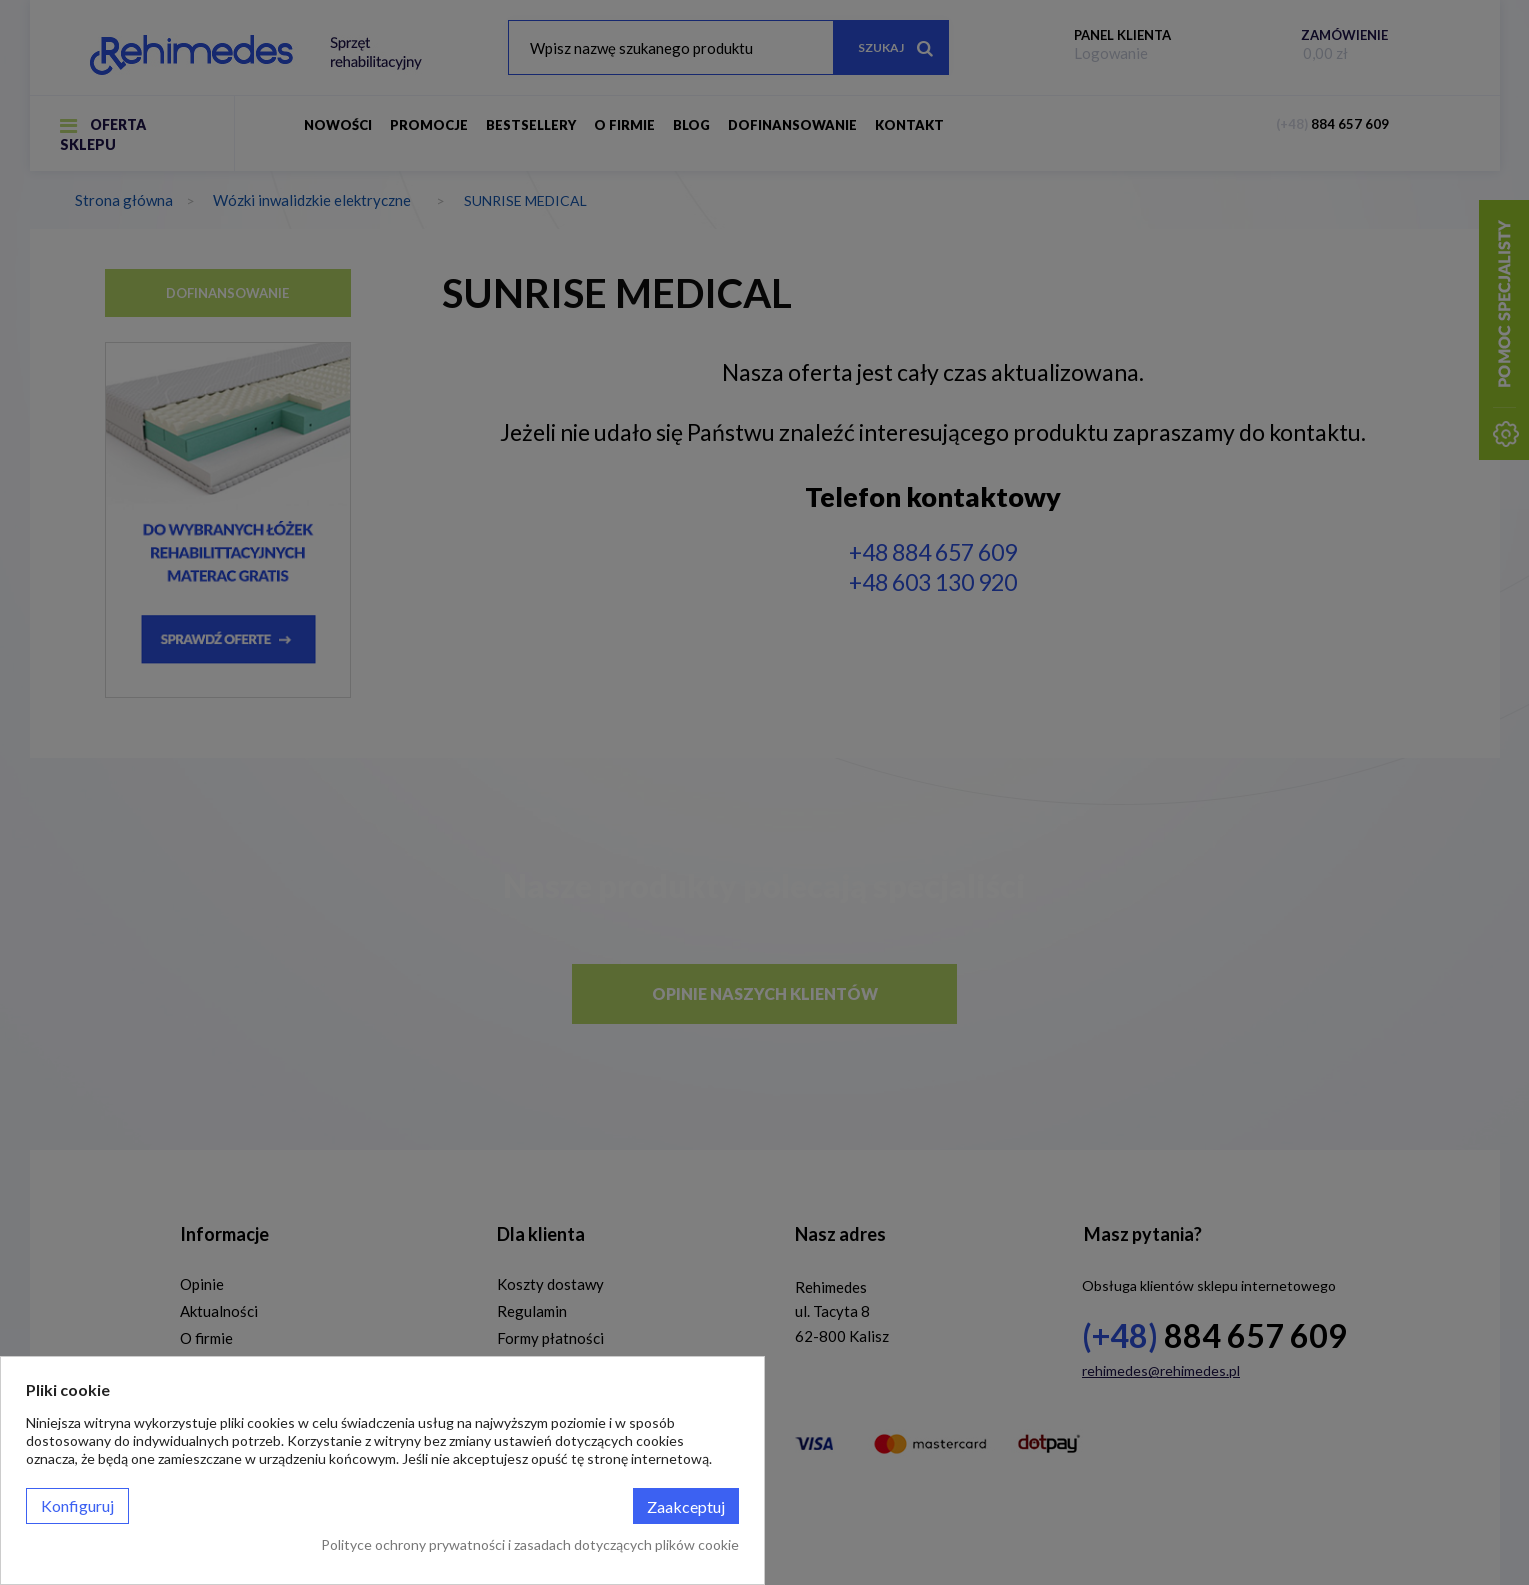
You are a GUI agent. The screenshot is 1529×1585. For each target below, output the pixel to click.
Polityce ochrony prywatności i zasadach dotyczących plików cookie (530, 1544)
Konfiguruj (77, 1505)
